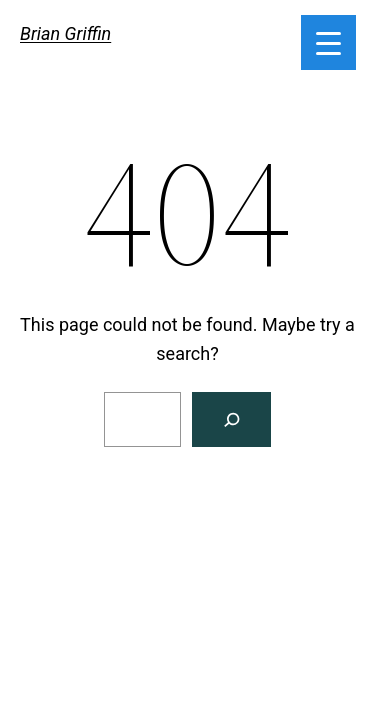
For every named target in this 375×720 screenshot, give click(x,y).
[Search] (231, 419)
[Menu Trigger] (328, 42)
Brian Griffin (65, 33)
